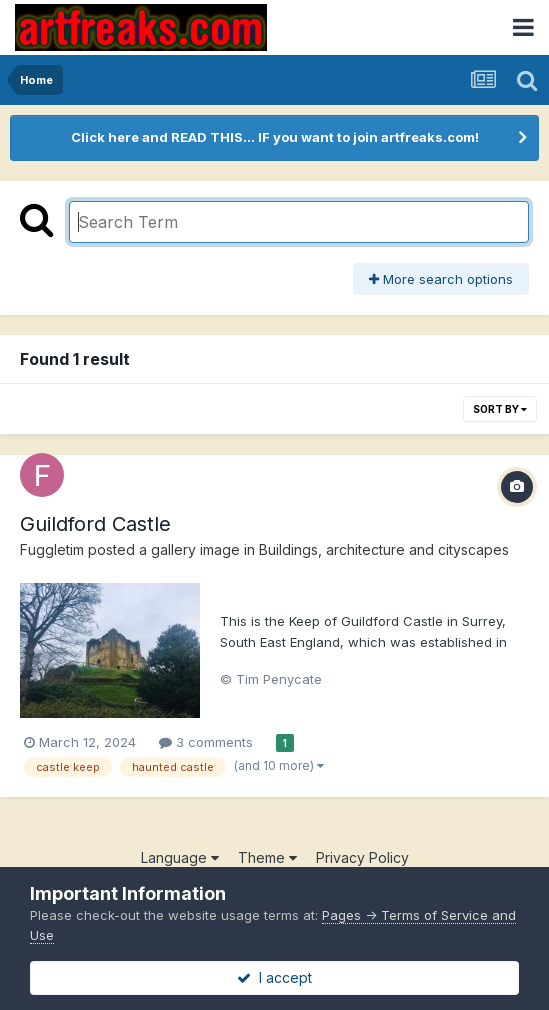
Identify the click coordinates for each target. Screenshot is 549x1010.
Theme (267, 857)
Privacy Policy (362, 857)
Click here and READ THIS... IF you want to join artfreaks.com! (275, 137)
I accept (274, 977)
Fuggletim (52, 549)
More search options (441, 279)
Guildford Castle (95, 524)
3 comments (206, 742)
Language (180, 857)
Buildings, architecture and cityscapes (384, 549)
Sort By (500, 409)
